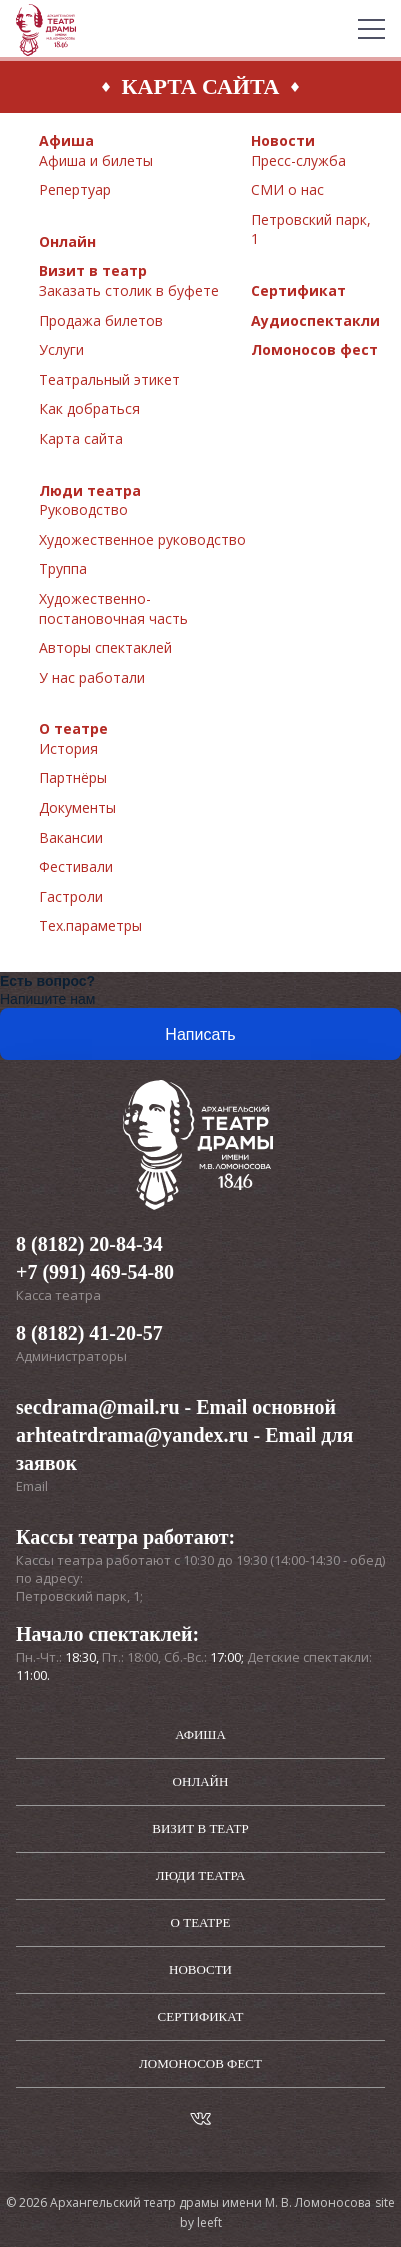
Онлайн (67, 241)
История (68, 748)
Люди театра (90, 490)
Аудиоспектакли (315, 320)
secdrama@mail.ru (98, 1407)
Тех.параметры (90, 925)
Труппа (63, 568)
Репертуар (75, 189)
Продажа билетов (101, 320)
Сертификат (298, 290)
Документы (77, 807)
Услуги (61, 349)
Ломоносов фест (314, 349)
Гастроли (71, 896)
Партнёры (73, 777)
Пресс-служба (298, 160)
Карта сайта (81, 438)
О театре (73, 728)
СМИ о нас (287, 189)
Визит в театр (93, 270)
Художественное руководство (142, 539)
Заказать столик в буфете (129, 290)
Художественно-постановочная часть (113, 608)
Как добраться (89, 408)
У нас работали (92, 677)
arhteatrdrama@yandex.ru (132, 1435)
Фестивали (76, 866)
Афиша (66, 140)
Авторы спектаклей (105, 647)
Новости (283, 140)
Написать (200, 1034)
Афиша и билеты (96, 160)
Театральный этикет (109, 379)
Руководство (83, 509)
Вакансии (71, 837)
